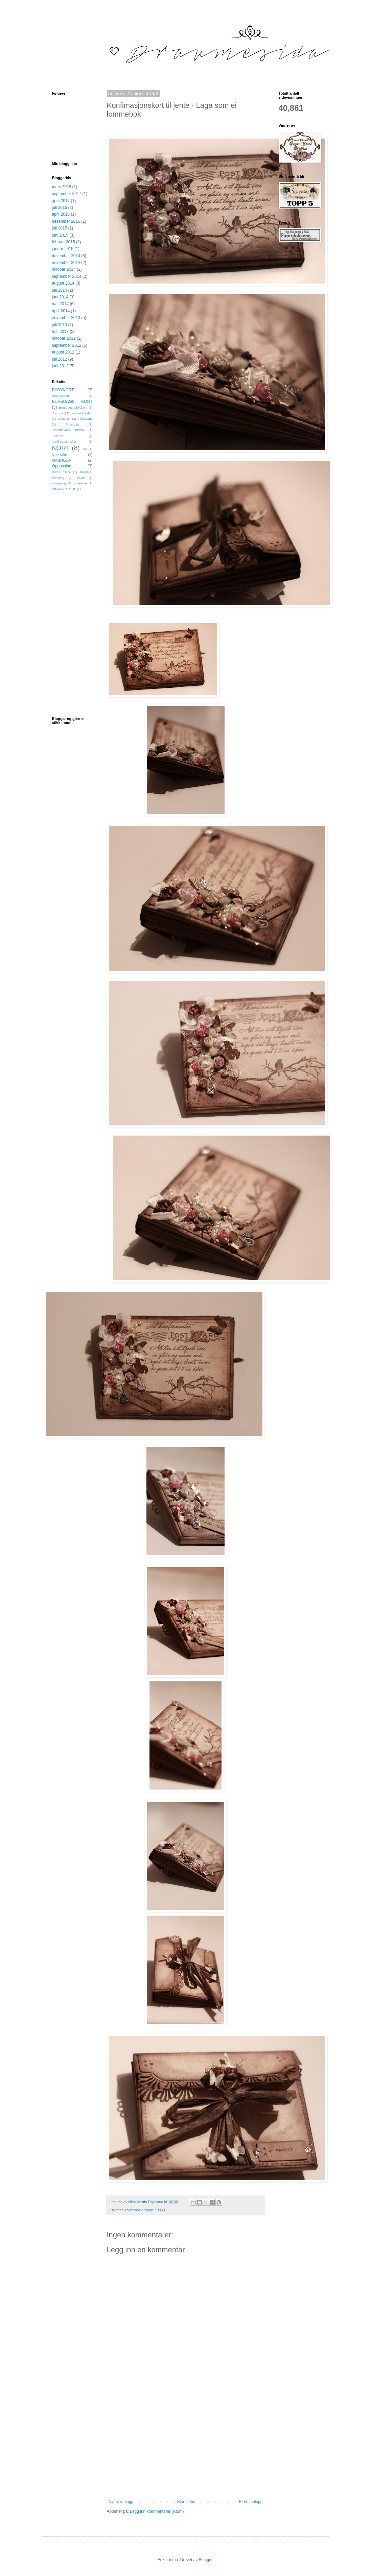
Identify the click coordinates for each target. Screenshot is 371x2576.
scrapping (59, 483)
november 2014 (66, 262)
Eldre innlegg (250, 2501)
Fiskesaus (85, 418)
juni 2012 (60, 366)
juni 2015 (60, 235)
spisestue (80, 483)
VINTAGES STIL (64, 489)
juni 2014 (60, 297)
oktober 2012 (64, 338)
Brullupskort (60, 396)
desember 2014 (66, 255)
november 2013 (66, 317)
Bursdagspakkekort (73, 407)
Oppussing (61, 466)
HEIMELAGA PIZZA (68, 430)
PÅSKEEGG (61, 472)
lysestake (59, 455)
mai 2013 (60, 331)
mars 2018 (61, 187)
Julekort (58, 436)
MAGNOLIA (61, 460)
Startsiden (186, 2501)
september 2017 (67, 193)
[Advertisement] (185, 2448)
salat (80, 478)
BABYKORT (63, 390)
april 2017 (61, 200)
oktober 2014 (64, 269)
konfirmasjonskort (139, 2210)
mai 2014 (60, 303)
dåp (89, 413)
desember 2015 (66, 221)
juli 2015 (59, 228)
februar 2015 (63, 242)
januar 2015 (62, 248)
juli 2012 (59, 359)
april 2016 (61, 214)
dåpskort (64, 418)
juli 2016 (59, 207)
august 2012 (63, 352)
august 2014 (63, 283)
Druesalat (74, 413)
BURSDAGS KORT (72, 401)
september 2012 (67, 345)
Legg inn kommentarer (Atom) (157, 2511)
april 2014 (61, 311)
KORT (161, 2210)
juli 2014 (59, 290)
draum (56, 413)
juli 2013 (59, 324)
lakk (85, 449)
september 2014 (67, 276)
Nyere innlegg (121, 2501)
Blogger (206, 2559)
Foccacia (72, 424)
